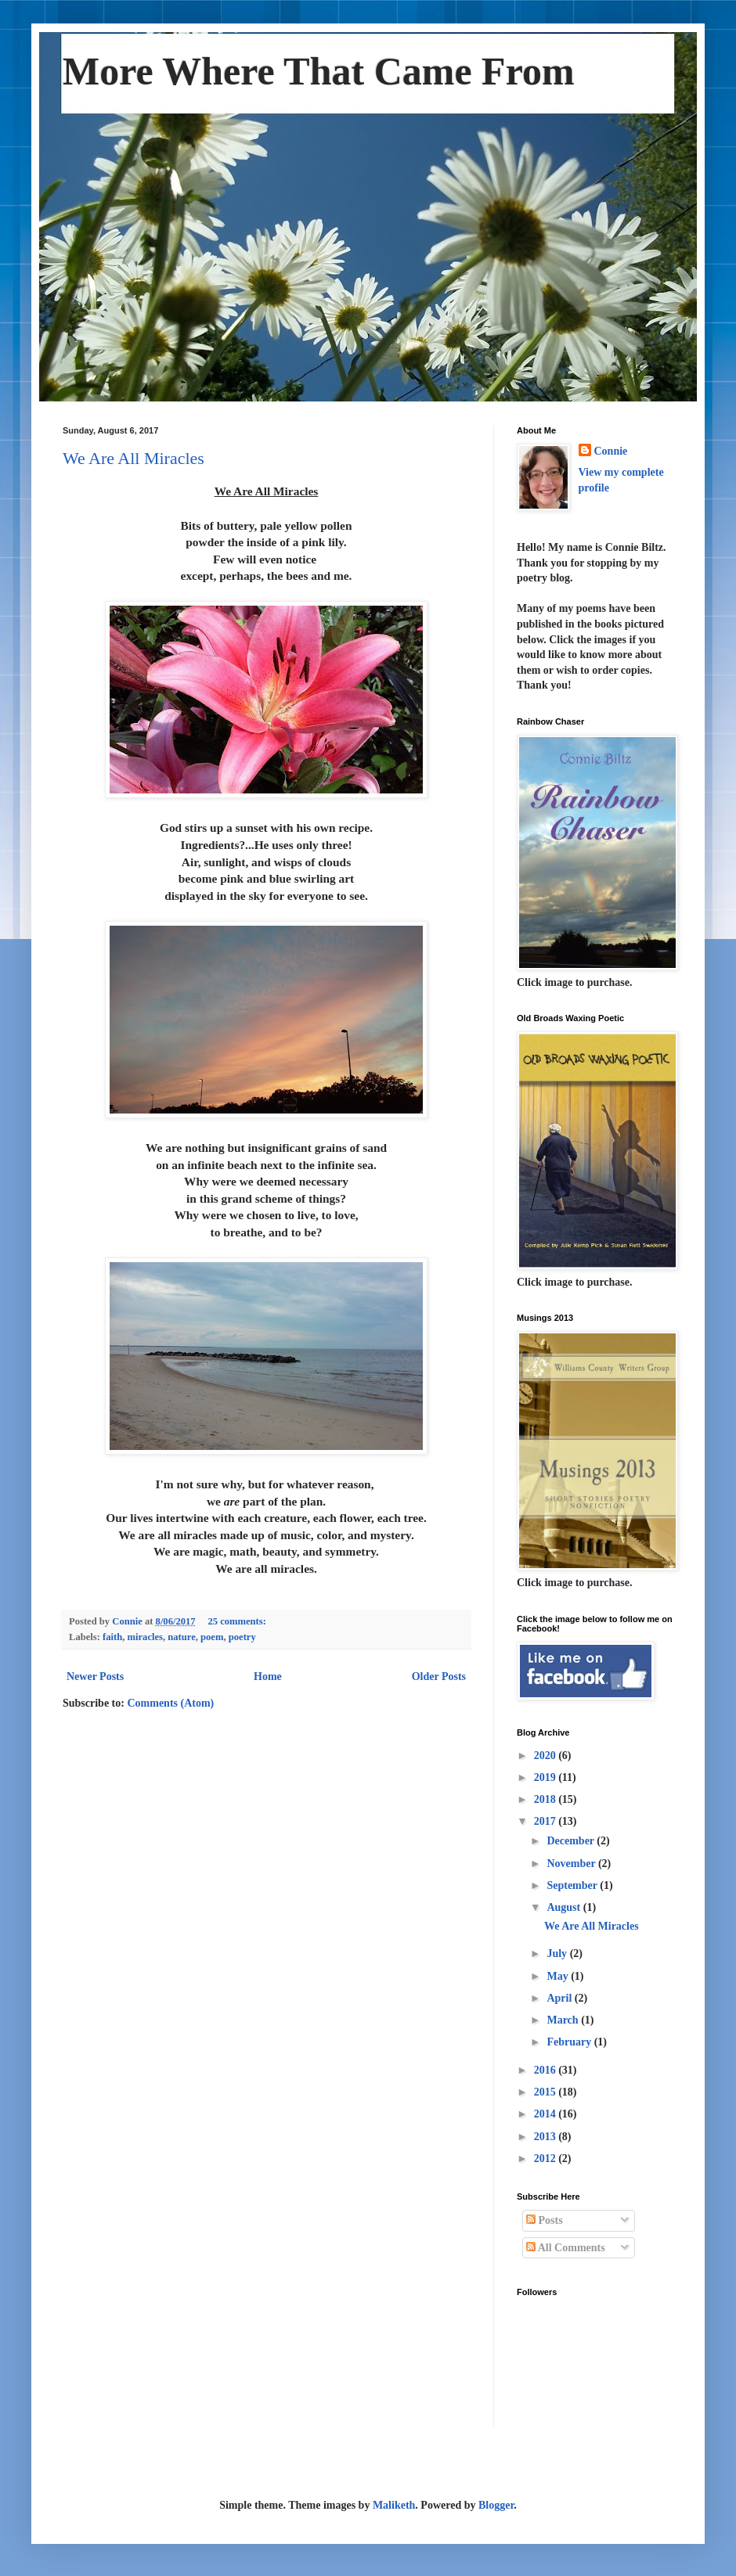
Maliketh (394, 2505)
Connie (611, 451)
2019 (546, 1777)
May (559, 1976)
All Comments (565, 2248)
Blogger (496, 2505)
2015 (546, 2092)
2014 (546, 2114)
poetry (242, 1637)
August (565, 1907)
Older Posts (439, 1676)
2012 (546, 2158)
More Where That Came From (319, 71)
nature (181, 1637)
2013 (546, 2136)
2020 (546, 1755)
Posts (544, 2220)
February (570, 2042)
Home (268, 1676)
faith (112, 1637)
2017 (546, 1821)
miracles (145, 1637)
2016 (546, 2070)
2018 (546, 1799)
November (572, 1863)
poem (211, 1637)
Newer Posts (95, 1676)
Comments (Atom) (170, 1703)
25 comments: (238, 1621)
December (572, 1841)
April (560, 1998)
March (564, 2020)
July (558, 1953)
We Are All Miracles (133, 458)
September (573, 1885)
